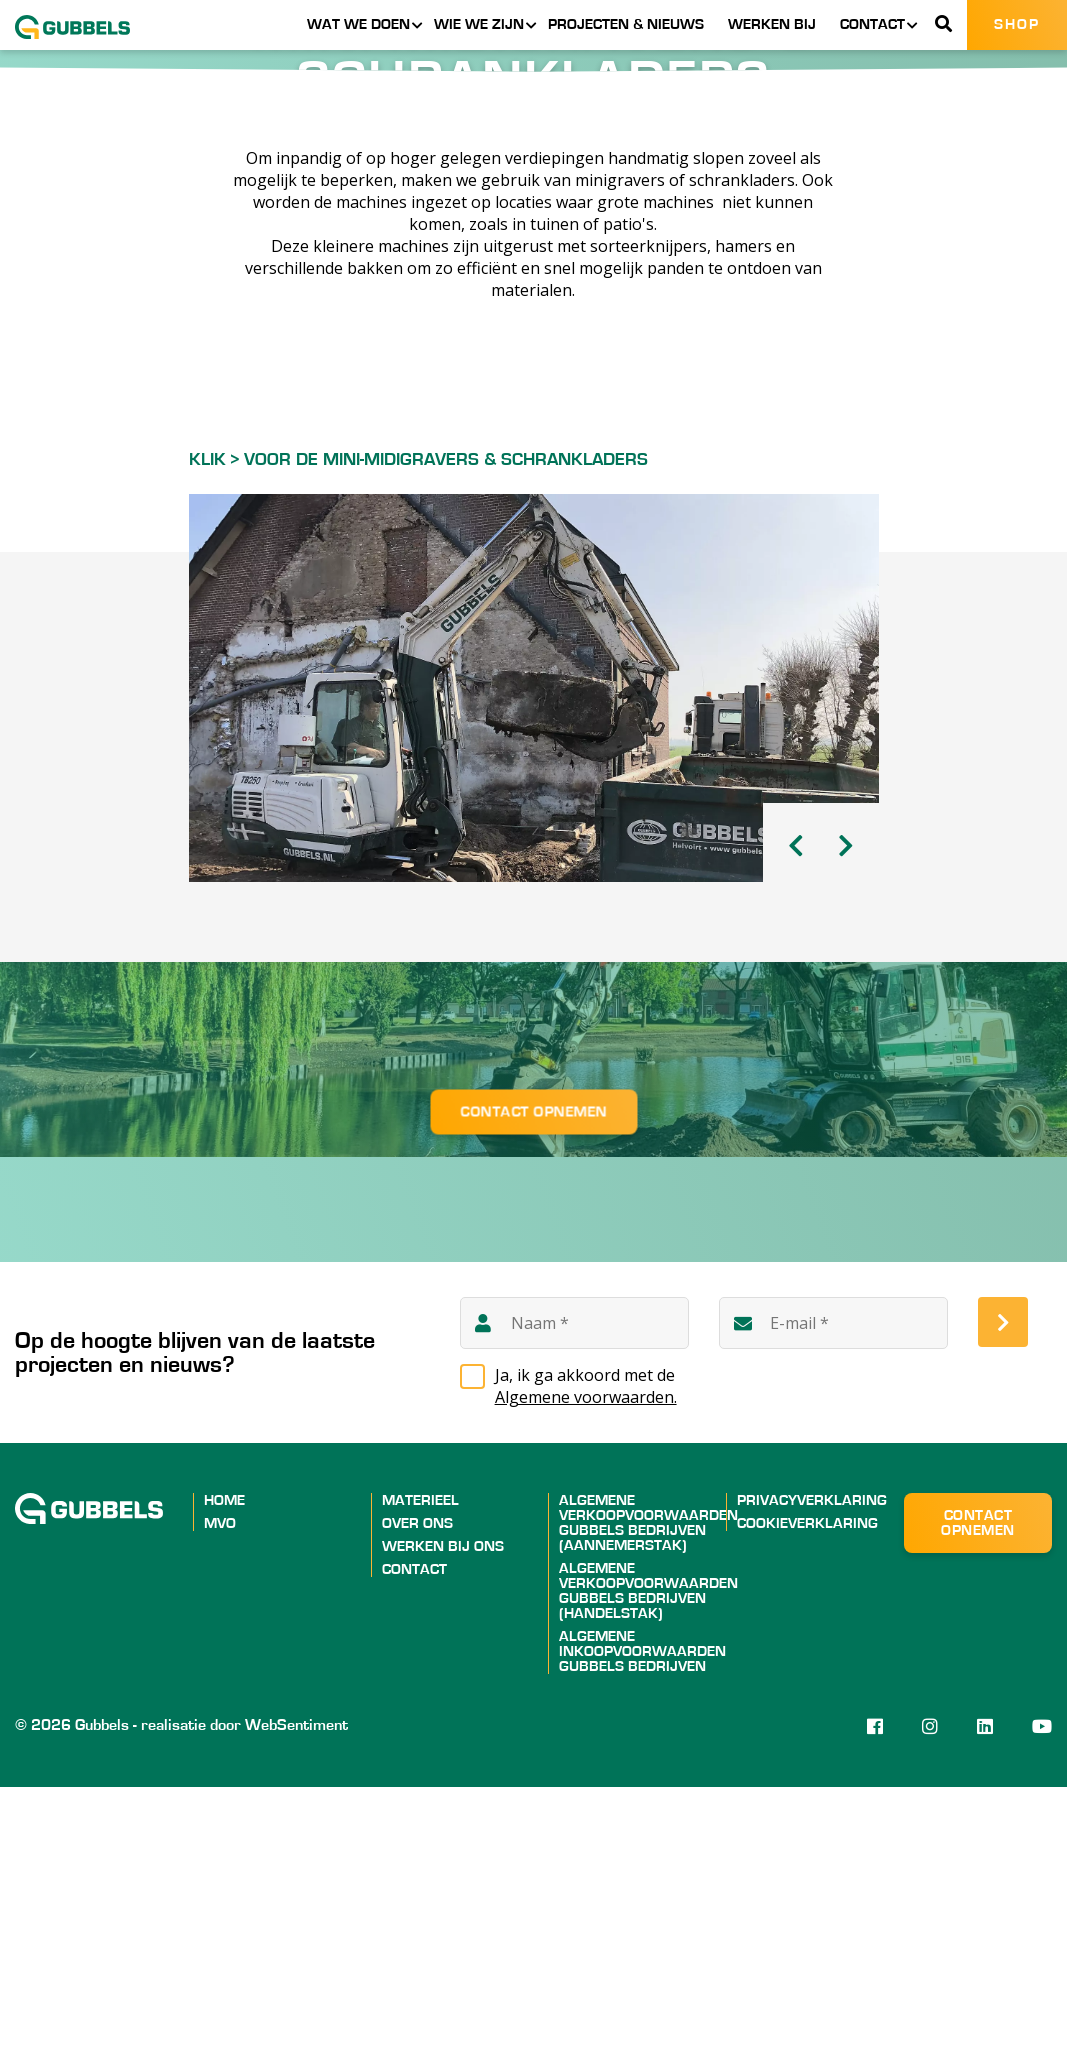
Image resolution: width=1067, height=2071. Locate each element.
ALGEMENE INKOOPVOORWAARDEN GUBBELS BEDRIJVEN (642, 1935)
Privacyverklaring (812, 1784)
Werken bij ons (443, 1830)
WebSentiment (296, 2009)
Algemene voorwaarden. (586, 1681)
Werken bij (772, 24)
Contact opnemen (533, 1395)
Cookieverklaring (807, 1807)
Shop (1017, 24)
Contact (872, 24)
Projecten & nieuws (626, 24)
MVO (220, 1807)
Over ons (417, 1807)
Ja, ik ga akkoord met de (586, 1670)
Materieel (420, 1784)
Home (224, 1784)
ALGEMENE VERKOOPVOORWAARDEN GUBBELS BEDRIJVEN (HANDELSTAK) (648, 1875)
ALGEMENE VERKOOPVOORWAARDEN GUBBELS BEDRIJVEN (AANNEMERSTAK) (648, 1807)
